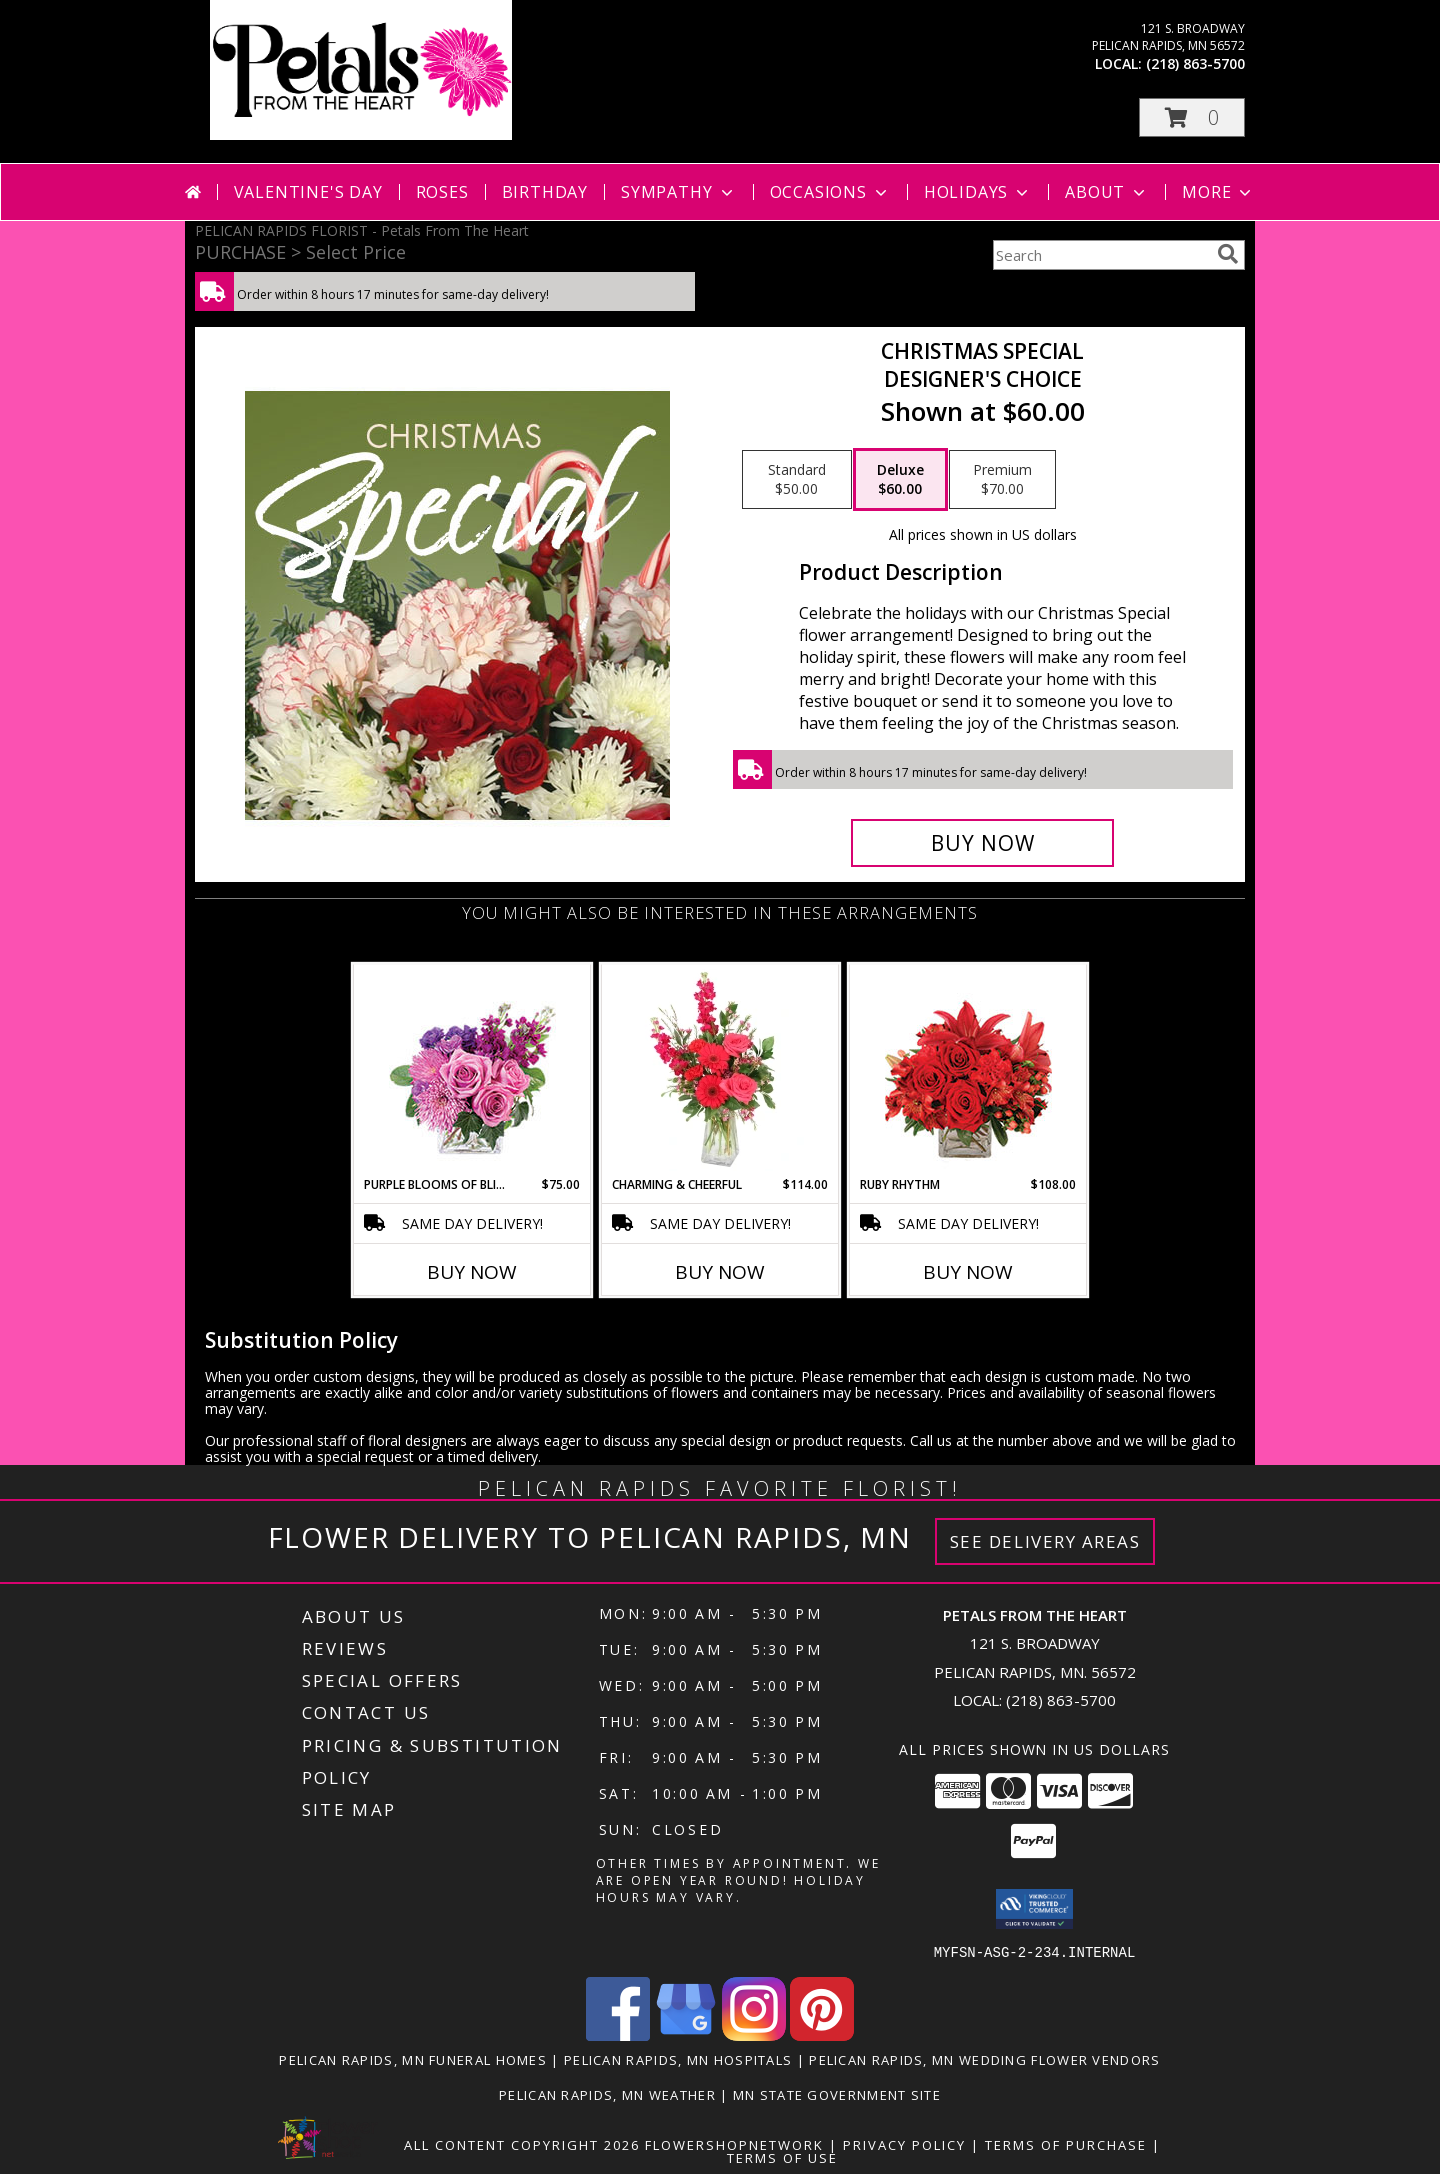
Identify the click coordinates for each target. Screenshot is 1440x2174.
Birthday (545, 192)
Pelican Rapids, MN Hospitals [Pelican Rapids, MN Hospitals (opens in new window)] (678, 2059)
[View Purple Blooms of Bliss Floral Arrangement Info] (472, 1070)
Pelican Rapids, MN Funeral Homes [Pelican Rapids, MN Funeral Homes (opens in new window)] (413, 2059)
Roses (442, 192)
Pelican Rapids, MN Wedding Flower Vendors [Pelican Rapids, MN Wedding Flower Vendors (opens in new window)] (984, 2059)
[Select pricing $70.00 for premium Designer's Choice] (1002, 480)
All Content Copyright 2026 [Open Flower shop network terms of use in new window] (522, 2144)
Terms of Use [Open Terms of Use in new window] (782, 2157)
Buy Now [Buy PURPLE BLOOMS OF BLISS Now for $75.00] (472, 1272)
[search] (1228, 254)
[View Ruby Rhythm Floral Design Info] (968, 1070)
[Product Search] (1101, 255)
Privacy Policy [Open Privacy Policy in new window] (904, 2144)
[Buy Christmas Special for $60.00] (982, 843)
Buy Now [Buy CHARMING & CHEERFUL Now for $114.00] (720, 1272)
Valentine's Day (308, 192)
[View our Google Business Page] (686, 2034)
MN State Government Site (837, 2094)
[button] (1192, 117)
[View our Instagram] (754, 2034)
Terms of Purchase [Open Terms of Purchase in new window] (1066, 2144)
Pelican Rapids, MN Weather (607, 2094)
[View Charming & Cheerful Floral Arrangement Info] (720, 1070)
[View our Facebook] (618, 2034)
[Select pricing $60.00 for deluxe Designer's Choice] (900, 480)
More (1218, 192)
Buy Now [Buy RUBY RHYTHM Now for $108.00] (968, 1272)
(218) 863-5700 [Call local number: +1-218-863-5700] (1195, 63)
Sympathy (678, 192)
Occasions (830, 192)
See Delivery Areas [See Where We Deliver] (1045, 1541)
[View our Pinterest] (822, 2034)
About (1107, 192)
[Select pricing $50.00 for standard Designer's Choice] (797, 480)
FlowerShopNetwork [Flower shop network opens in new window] (734, 2144)
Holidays (978, 192)
